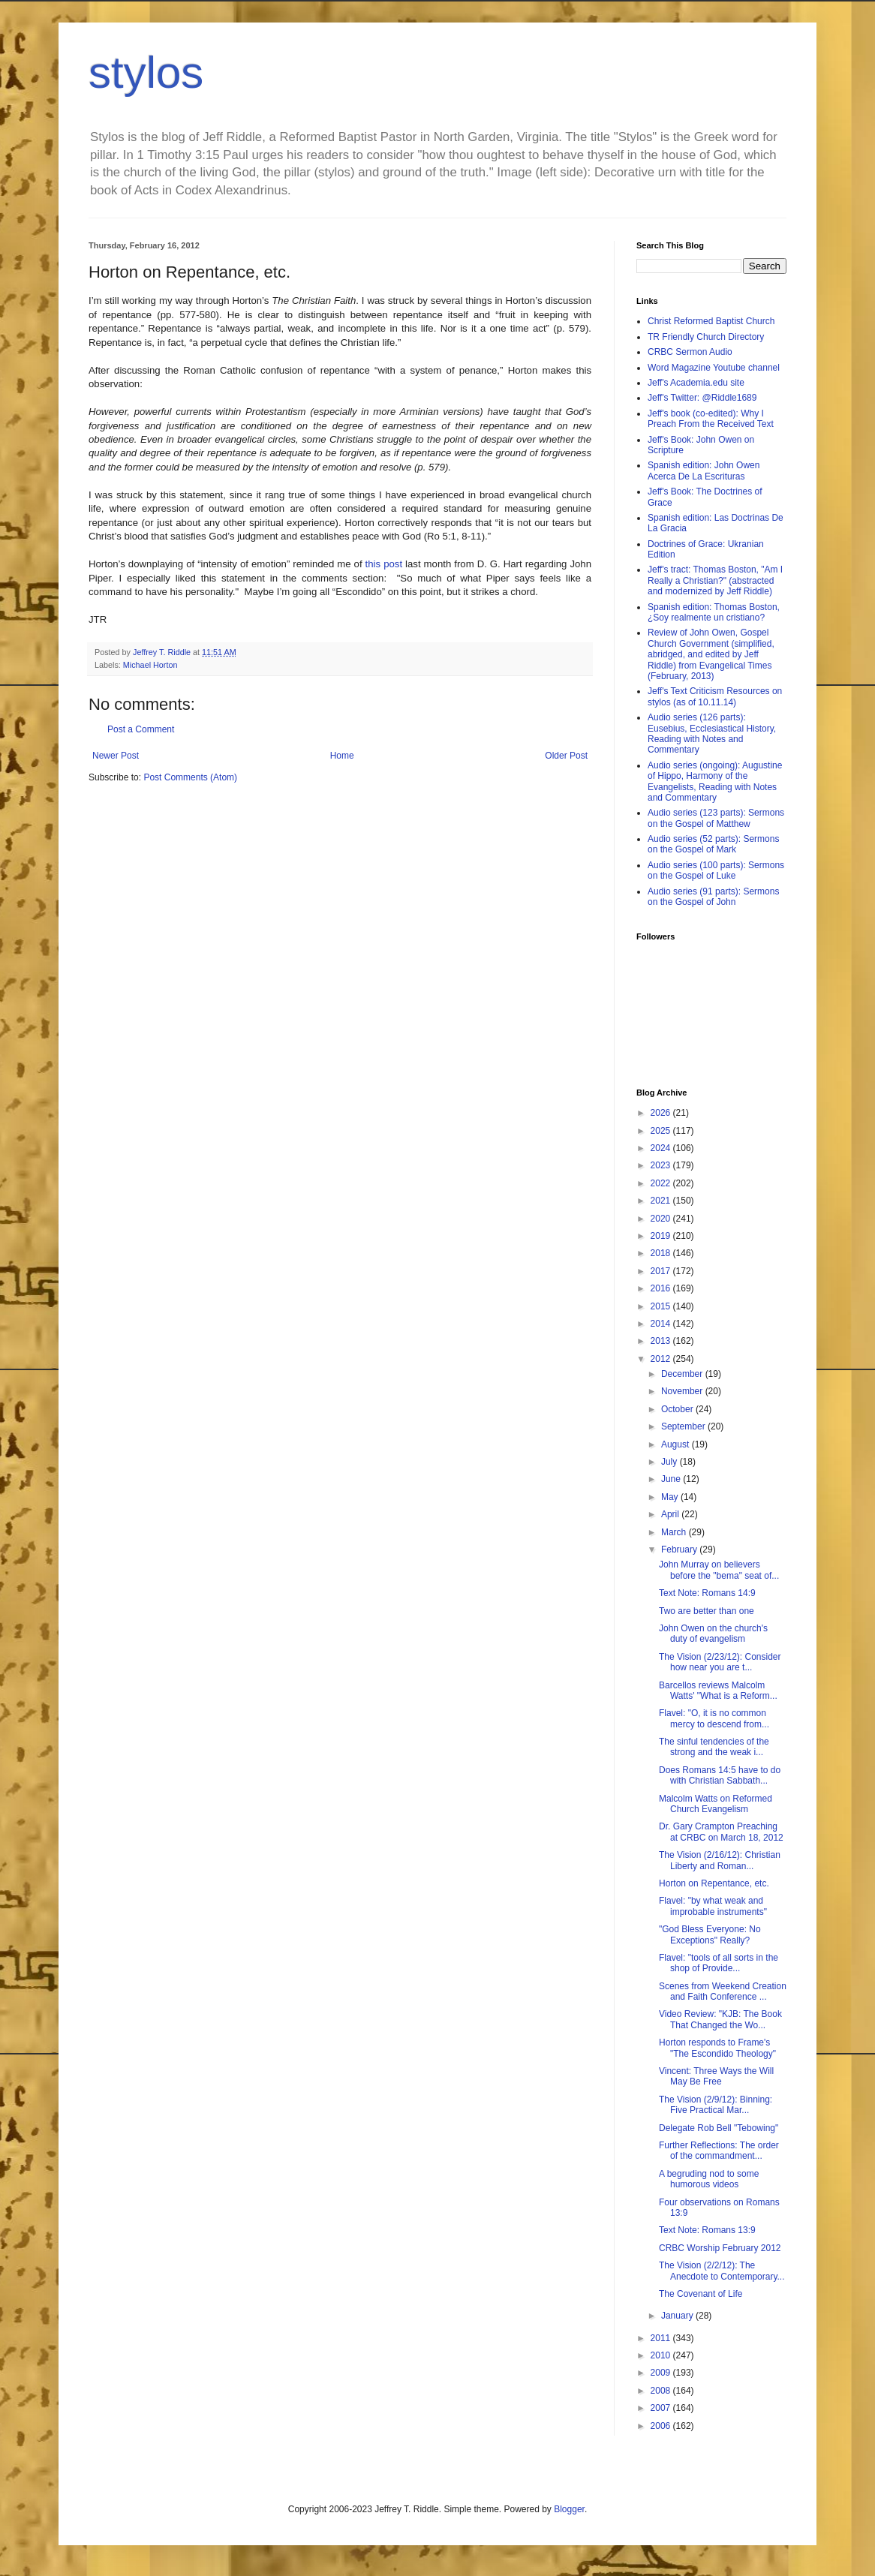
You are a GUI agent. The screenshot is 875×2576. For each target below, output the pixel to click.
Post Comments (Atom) (190, 777)
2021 (662, 1200)
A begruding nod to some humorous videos (709, 2179)
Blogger (569, 2509)
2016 (662, 1288)
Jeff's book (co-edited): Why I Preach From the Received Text (711, 418)
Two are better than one (706, 1611)
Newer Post (115, 755)
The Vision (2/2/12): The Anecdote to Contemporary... (722, 2270)
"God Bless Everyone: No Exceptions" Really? (710, 1934)
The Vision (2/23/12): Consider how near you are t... (720, 1662)
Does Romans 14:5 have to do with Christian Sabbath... (719, 1775)
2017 (662, 1271)
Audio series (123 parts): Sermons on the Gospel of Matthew (716, 817)
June (672, 1479)
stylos (146, 72)
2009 (662, 2372)
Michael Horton (150, 664)
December (683, 1374)
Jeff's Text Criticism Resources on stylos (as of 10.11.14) (715, 696)
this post (383, 564)
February (680, 1549)
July (670, 1461)
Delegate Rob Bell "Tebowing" (718, 2128)
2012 (662, 1359)
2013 (662, 1341)
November (683, 1391)
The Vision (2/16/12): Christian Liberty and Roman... (719, 1860)
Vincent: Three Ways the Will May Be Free (716, 2076)
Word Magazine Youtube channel (714, 367)
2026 (662, 1113)
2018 (662, 1253)
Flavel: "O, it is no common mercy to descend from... (714, 1718)
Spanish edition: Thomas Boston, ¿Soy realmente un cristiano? (714, 612)
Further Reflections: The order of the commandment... (719, 2150)
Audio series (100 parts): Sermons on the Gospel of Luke (716, 870)
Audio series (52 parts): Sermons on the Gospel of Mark (713, 844)
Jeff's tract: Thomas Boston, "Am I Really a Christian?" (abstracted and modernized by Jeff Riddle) (715, 580)
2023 (662, 1165)
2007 (662, 2408)
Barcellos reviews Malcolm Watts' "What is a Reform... (718, 1690)
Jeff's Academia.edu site (696, 382)
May (671, 1497)
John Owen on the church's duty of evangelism (713, 1633)
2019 (662, 1236)
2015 (662, 1306)
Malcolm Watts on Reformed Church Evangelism (715, 1803)
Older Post (566, 755)
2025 (662, 1131)
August (676, 1444)
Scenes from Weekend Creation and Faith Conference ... (722, 1991)
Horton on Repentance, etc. (714, 1883)
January (678, 2315)
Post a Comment (140, 729)
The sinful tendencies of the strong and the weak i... (714, 1746)
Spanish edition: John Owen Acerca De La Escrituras (703, 470)
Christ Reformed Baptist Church (711, 321)
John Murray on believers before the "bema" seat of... (719, 1569)
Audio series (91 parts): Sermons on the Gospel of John (713, 896)
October (678, 1409)
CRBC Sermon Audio (690, 352)
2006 (662, 2426)
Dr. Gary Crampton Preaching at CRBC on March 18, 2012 (721, 1831)
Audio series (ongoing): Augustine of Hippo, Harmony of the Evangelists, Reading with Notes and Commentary (715, 781)
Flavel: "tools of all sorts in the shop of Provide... (718, 1962)
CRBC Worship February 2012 (720, 2248)
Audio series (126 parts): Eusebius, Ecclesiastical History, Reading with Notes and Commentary (712, 733)
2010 (662, 2355)
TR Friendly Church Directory (706, 337)
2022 (662, 1183)
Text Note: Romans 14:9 (707, 1593)
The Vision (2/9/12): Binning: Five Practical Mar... (715, 2104)
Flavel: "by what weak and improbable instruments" (713, 1905)
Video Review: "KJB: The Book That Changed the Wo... (720, 2019)
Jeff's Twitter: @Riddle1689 (702, 397)
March (675, 1532)
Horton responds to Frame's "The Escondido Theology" (717, 2047)
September (684, 1426)
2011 (662, 2338)
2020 (662, 1218)
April (671, 1514)
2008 (662, 2390)
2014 (662, 1323)
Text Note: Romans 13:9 (707, 2230)
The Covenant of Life (700, 2294)
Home (342, 755)
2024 (662, 1148)
